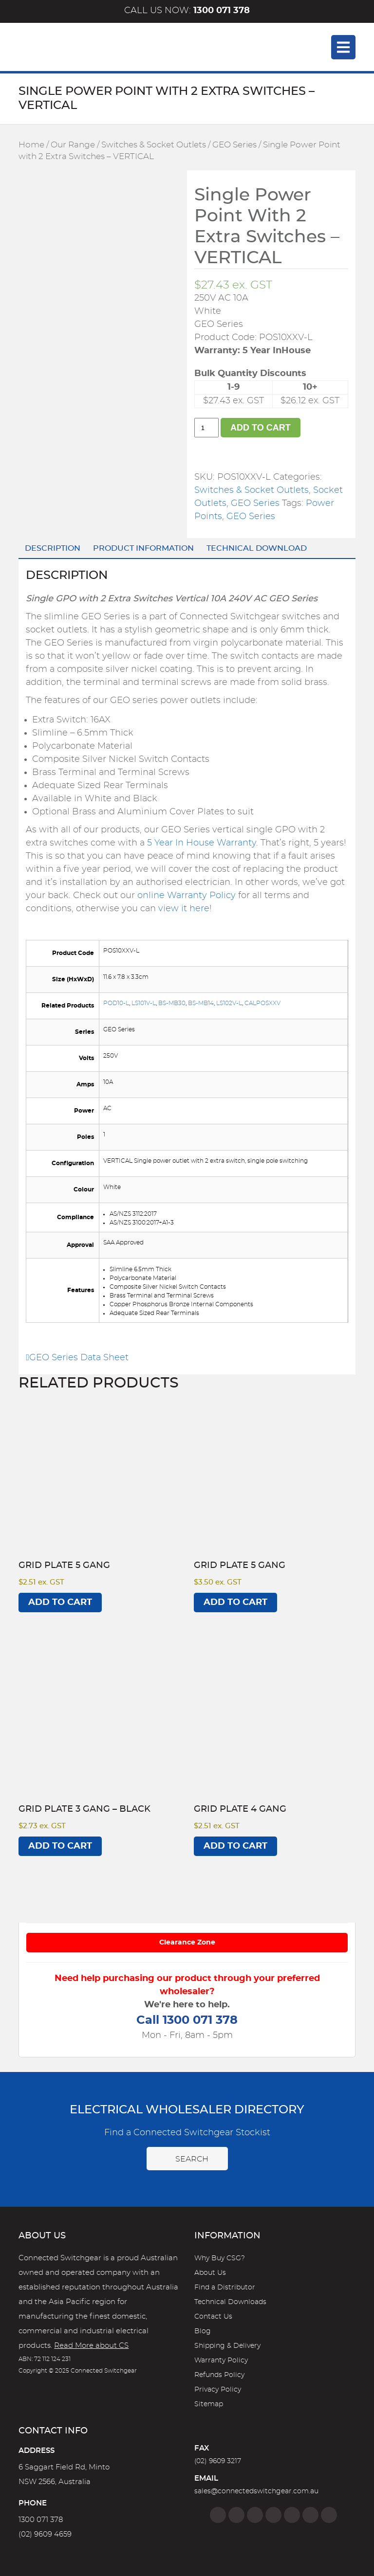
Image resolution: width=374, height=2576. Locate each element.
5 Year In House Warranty (201, 843)
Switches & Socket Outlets (153, 145)
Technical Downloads (230, 2302)
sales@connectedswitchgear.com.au (256, 2491)
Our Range (73, 145)
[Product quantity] (206, 427)
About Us (210, 2273)
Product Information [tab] (143, 548)
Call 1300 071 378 (187, 2020)
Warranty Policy (221, 2360)
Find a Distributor (224, 2287)
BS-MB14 (201, 1003)
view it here (183, 908)
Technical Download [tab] (256, 548)
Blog (202, 2331)
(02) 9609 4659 (45, 2534)
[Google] (292, 2515)
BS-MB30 (172, 1003)
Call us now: (187, 10)
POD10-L (116, 1003)
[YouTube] (310, 2515)
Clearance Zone (187, 1942)
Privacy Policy (217, 2389)
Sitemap (208, 2404)
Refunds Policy (219, 2375)
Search (187, 2158)
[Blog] (329, 2515)
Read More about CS (91, 2345)
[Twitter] (255, 2515)
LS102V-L (229, 1003)
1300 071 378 (41, 2519)
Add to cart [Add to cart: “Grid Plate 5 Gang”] (60, 1602)
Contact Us (213, 2316)
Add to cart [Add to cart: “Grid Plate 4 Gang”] (235, 1846)
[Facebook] (218, 2515)
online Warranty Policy (186, 895)
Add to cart (260, 427)
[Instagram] (236, 2515)
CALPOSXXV (262, 1003)
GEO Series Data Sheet (77, 1357)
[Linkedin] (273, 2515)
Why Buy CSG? (219, 2258)
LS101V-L (143, 1003)
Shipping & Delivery (227, 2345)
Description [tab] (52, 548)
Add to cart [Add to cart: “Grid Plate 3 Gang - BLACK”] (60, 1846)
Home (31, 145)
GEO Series (234, 145)
